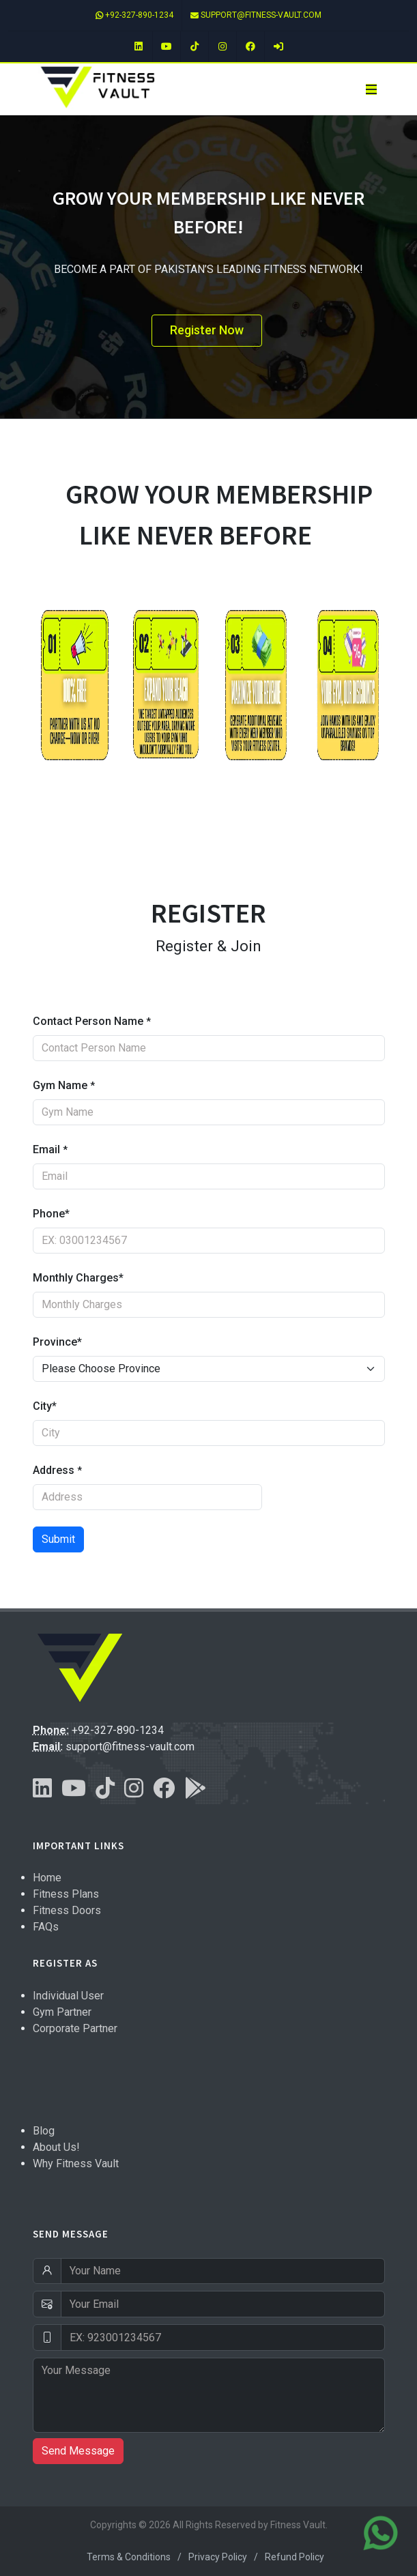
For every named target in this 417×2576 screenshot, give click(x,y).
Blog (44, 2130)
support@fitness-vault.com (255, 15)
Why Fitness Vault (76, 2163)
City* (45, 1406)
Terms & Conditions (129, 2556)
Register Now (207, 330)
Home (47, 1877)
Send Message (78, 2450)
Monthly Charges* (78, 1277)
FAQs (46, 1926)
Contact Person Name (92, 1021)
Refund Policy (294, 2556)
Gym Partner (62, 2012)
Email (50, 1149)
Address (57, 1470)
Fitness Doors (67, 1910)
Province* (57, 1341)
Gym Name (64, 1085)
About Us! (56, 2147)
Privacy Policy (217, 2556)
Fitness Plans (66, 1893)
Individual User (68, 1995)
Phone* (51, 1213)
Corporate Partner (75, 2028)
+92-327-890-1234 (134, 15)
